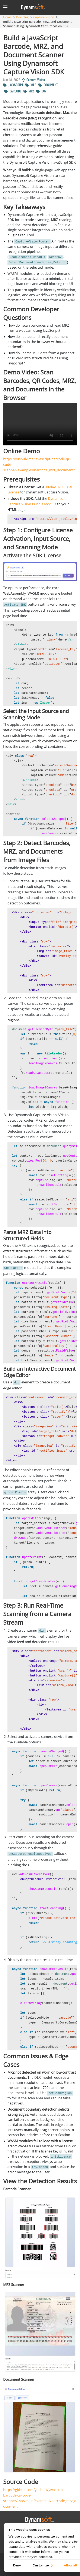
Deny (17, 2565)
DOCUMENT (48, 84)
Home (7, 17)
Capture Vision (43, 17)
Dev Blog (22, 17)
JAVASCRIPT (13, 84)
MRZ (28, 91)
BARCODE (12, 91)
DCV (41, 91)
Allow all (70, 2565)
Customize (42, 2565)
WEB (30, 84)
